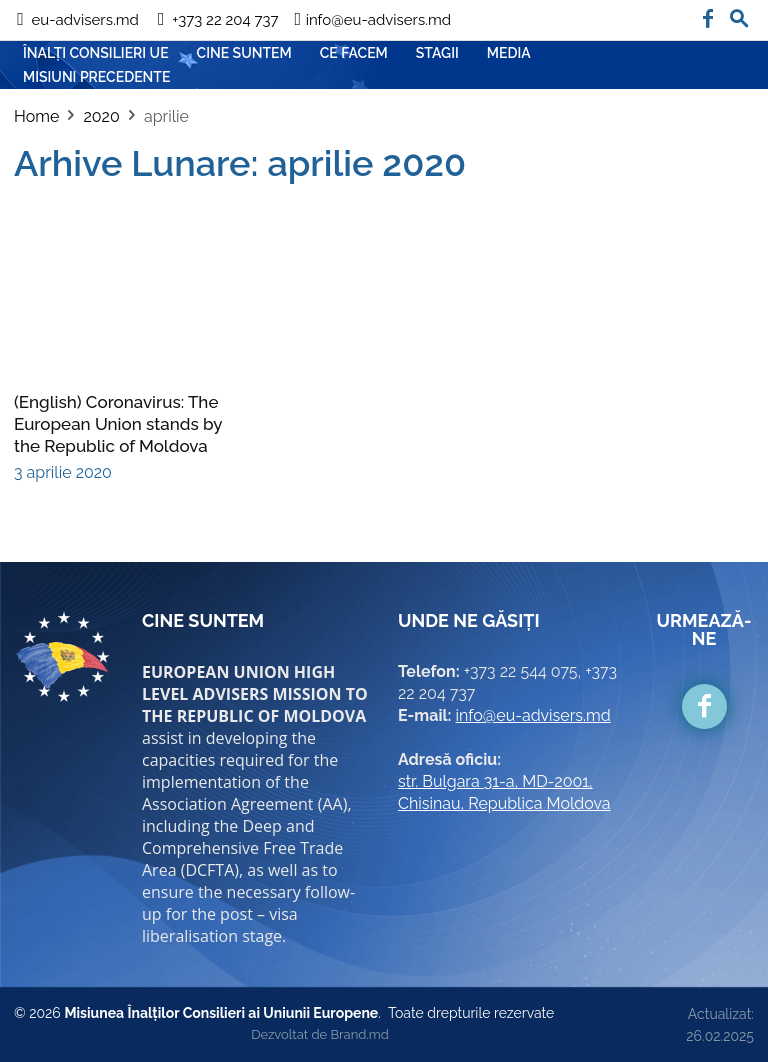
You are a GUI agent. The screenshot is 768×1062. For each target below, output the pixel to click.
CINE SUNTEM (244, 53)
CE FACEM (354, 53)
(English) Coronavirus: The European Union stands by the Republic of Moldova (118, 424)
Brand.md (359, 1034)
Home (36, 116)
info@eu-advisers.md (533, 715)
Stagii (437, 53)
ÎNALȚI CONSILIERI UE (96, 53)
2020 (101, 116)
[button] (739, 14)
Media (509, 53)
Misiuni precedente (96, 77)
